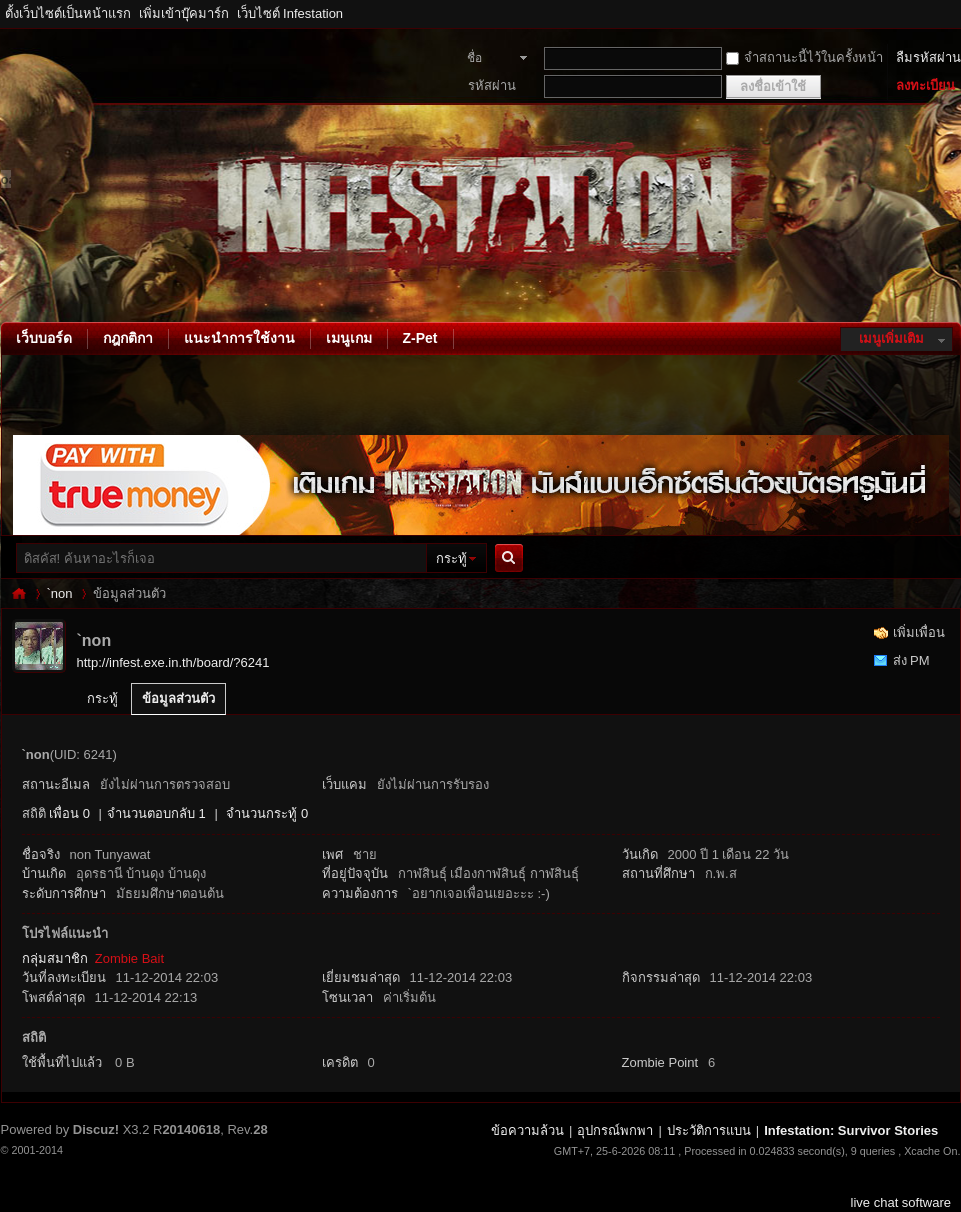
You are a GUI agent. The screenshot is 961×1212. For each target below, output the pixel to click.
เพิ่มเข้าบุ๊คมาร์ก (184, 13)
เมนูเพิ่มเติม (891, 338)
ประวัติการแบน (709, 1130)
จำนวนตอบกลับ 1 (156, 813)
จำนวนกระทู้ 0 (267, 813)
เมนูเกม (349, 338)
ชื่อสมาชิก (485, 60)
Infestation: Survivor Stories (19, 593)
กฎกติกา (128, 338)
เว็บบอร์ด (44, 338)
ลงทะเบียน (925, 85)
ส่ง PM (911, 660)
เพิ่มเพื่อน (919, 632)
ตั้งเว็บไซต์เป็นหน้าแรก (68, 13)
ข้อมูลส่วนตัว (178, 698)
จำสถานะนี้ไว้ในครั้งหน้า (804, 57)
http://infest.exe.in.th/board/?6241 (173, 662)
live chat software (901, 1202)
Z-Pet (420, 338)
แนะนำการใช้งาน (239, 338)
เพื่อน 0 (69, 813)
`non (60, 593)
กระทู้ (451, 558)
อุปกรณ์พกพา (615, 1130)
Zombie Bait (129, 958)
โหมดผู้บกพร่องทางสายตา (956, 14)
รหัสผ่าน (492, 85)
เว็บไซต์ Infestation (290, 13)
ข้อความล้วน (527, 1130)
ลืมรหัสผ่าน (928, 57)
